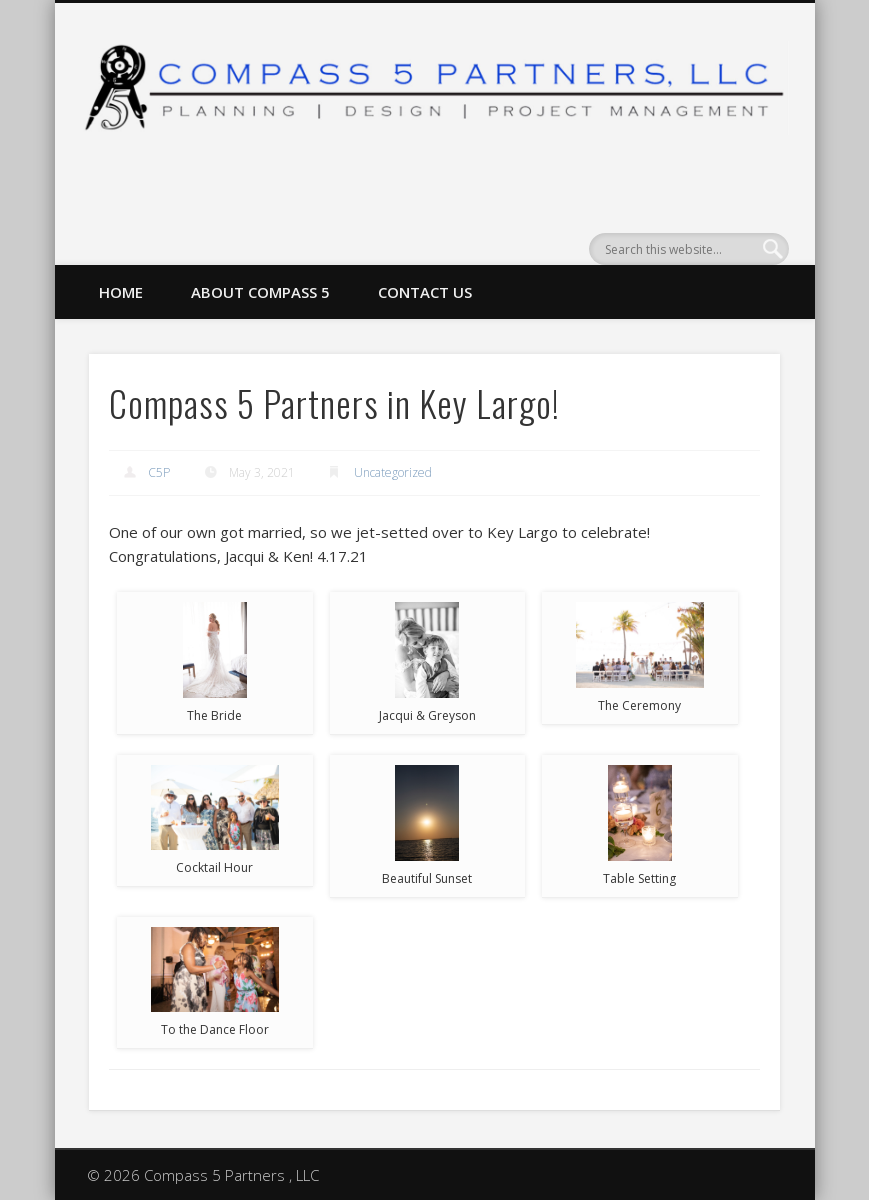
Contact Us (425, 292)
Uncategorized (393, 472)
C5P (159, 472)
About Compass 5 (260, 292)
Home (121, 292)
